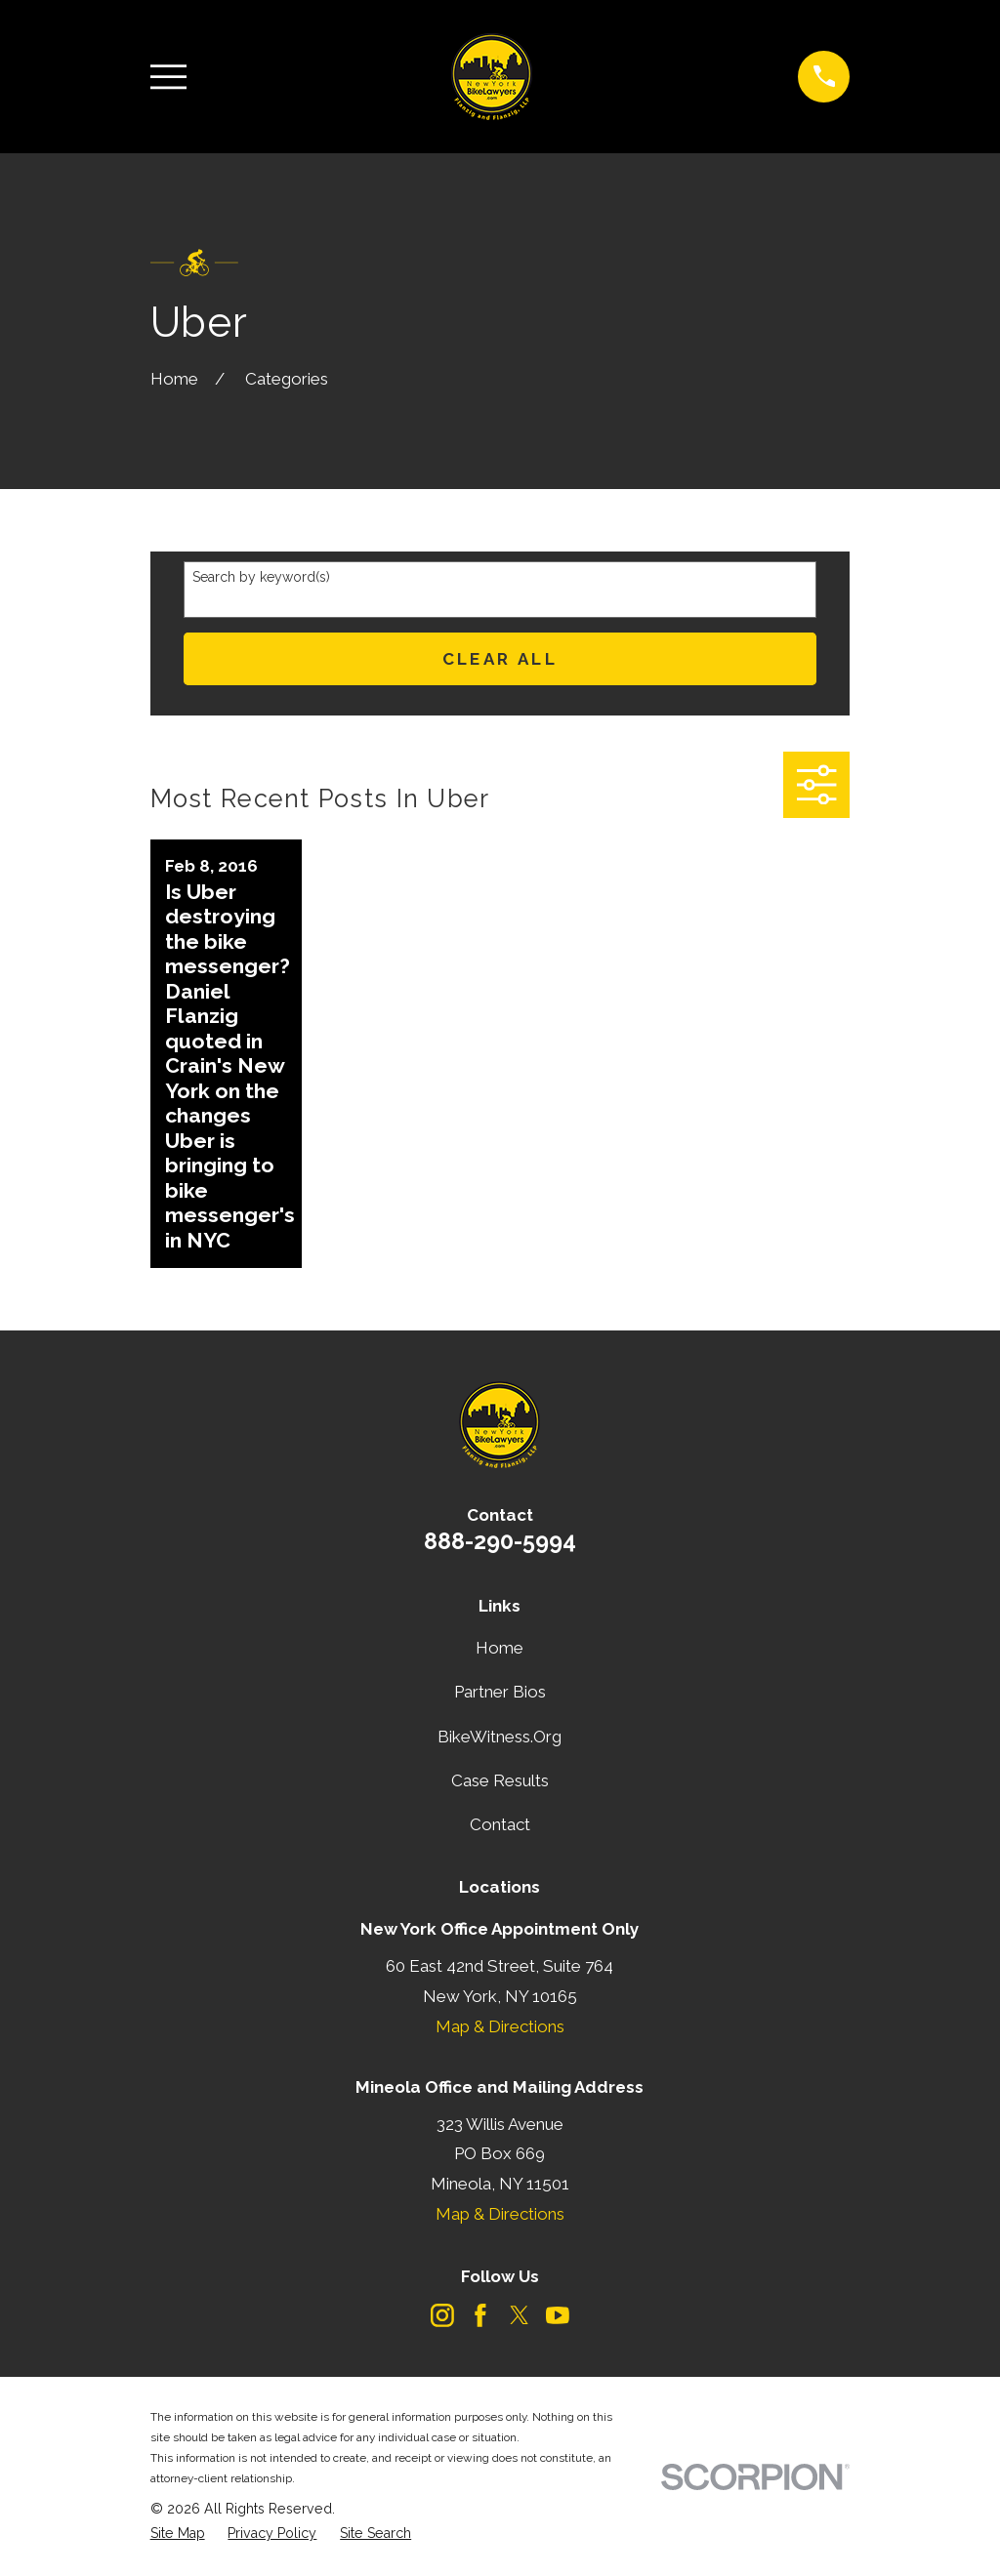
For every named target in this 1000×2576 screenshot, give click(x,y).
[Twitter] (519, 2315)
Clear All (500, 659)
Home (499, 1647)
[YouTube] (557, 2315)
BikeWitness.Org (500, 1736)
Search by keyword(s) (261, 577)
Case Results (500, 1780)
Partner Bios (500, 1691)
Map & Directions (500, 2026)
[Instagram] (442, 2315)
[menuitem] (177, 2534)
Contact (500, 1824)
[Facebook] (480, 2315)
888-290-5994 (500, 1541)
